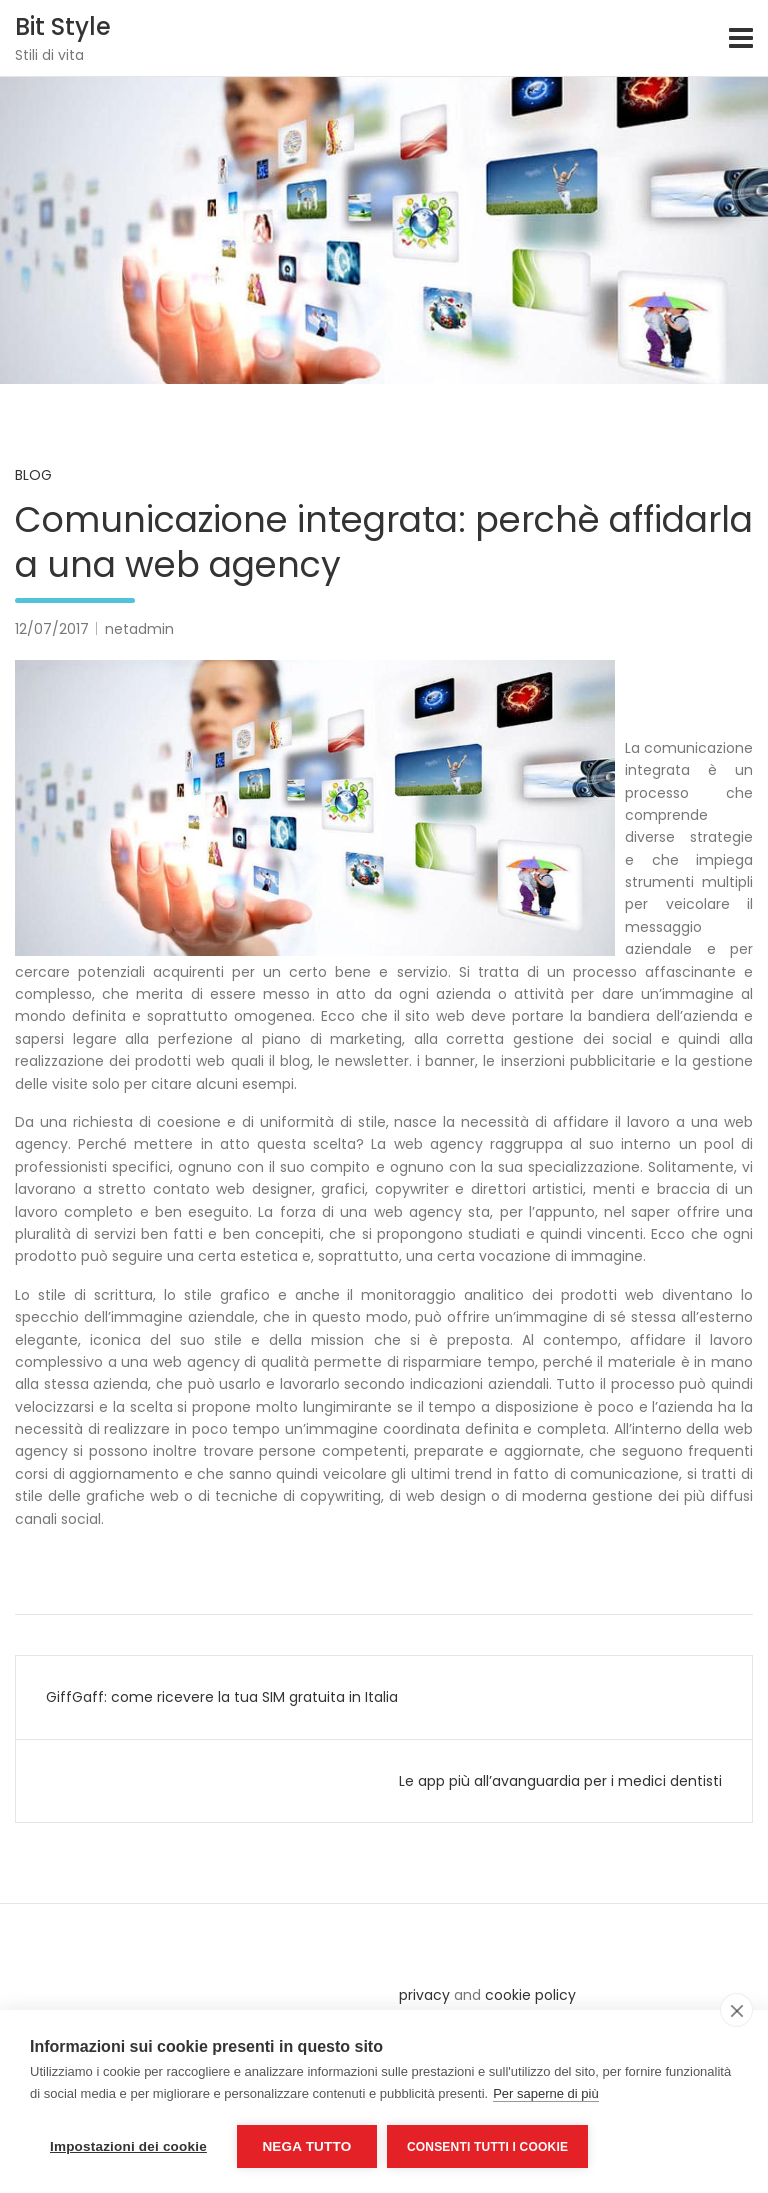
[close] (736, 2010)
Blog (33, 475)
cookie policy (530, 1995)
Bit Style (63, 26)
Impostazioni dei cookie (128, 2146)
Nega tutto (306, 2146)
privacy (424, 1995)
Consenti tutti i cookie (487, 2147)
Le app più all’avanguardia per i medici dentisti (560, 1781)
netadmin (139, 629)
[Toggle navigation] (741, 38)
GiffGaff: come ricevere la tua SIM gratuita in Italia (222, 1697)
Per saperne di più (546, 2093)
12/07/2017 (52, 629)
